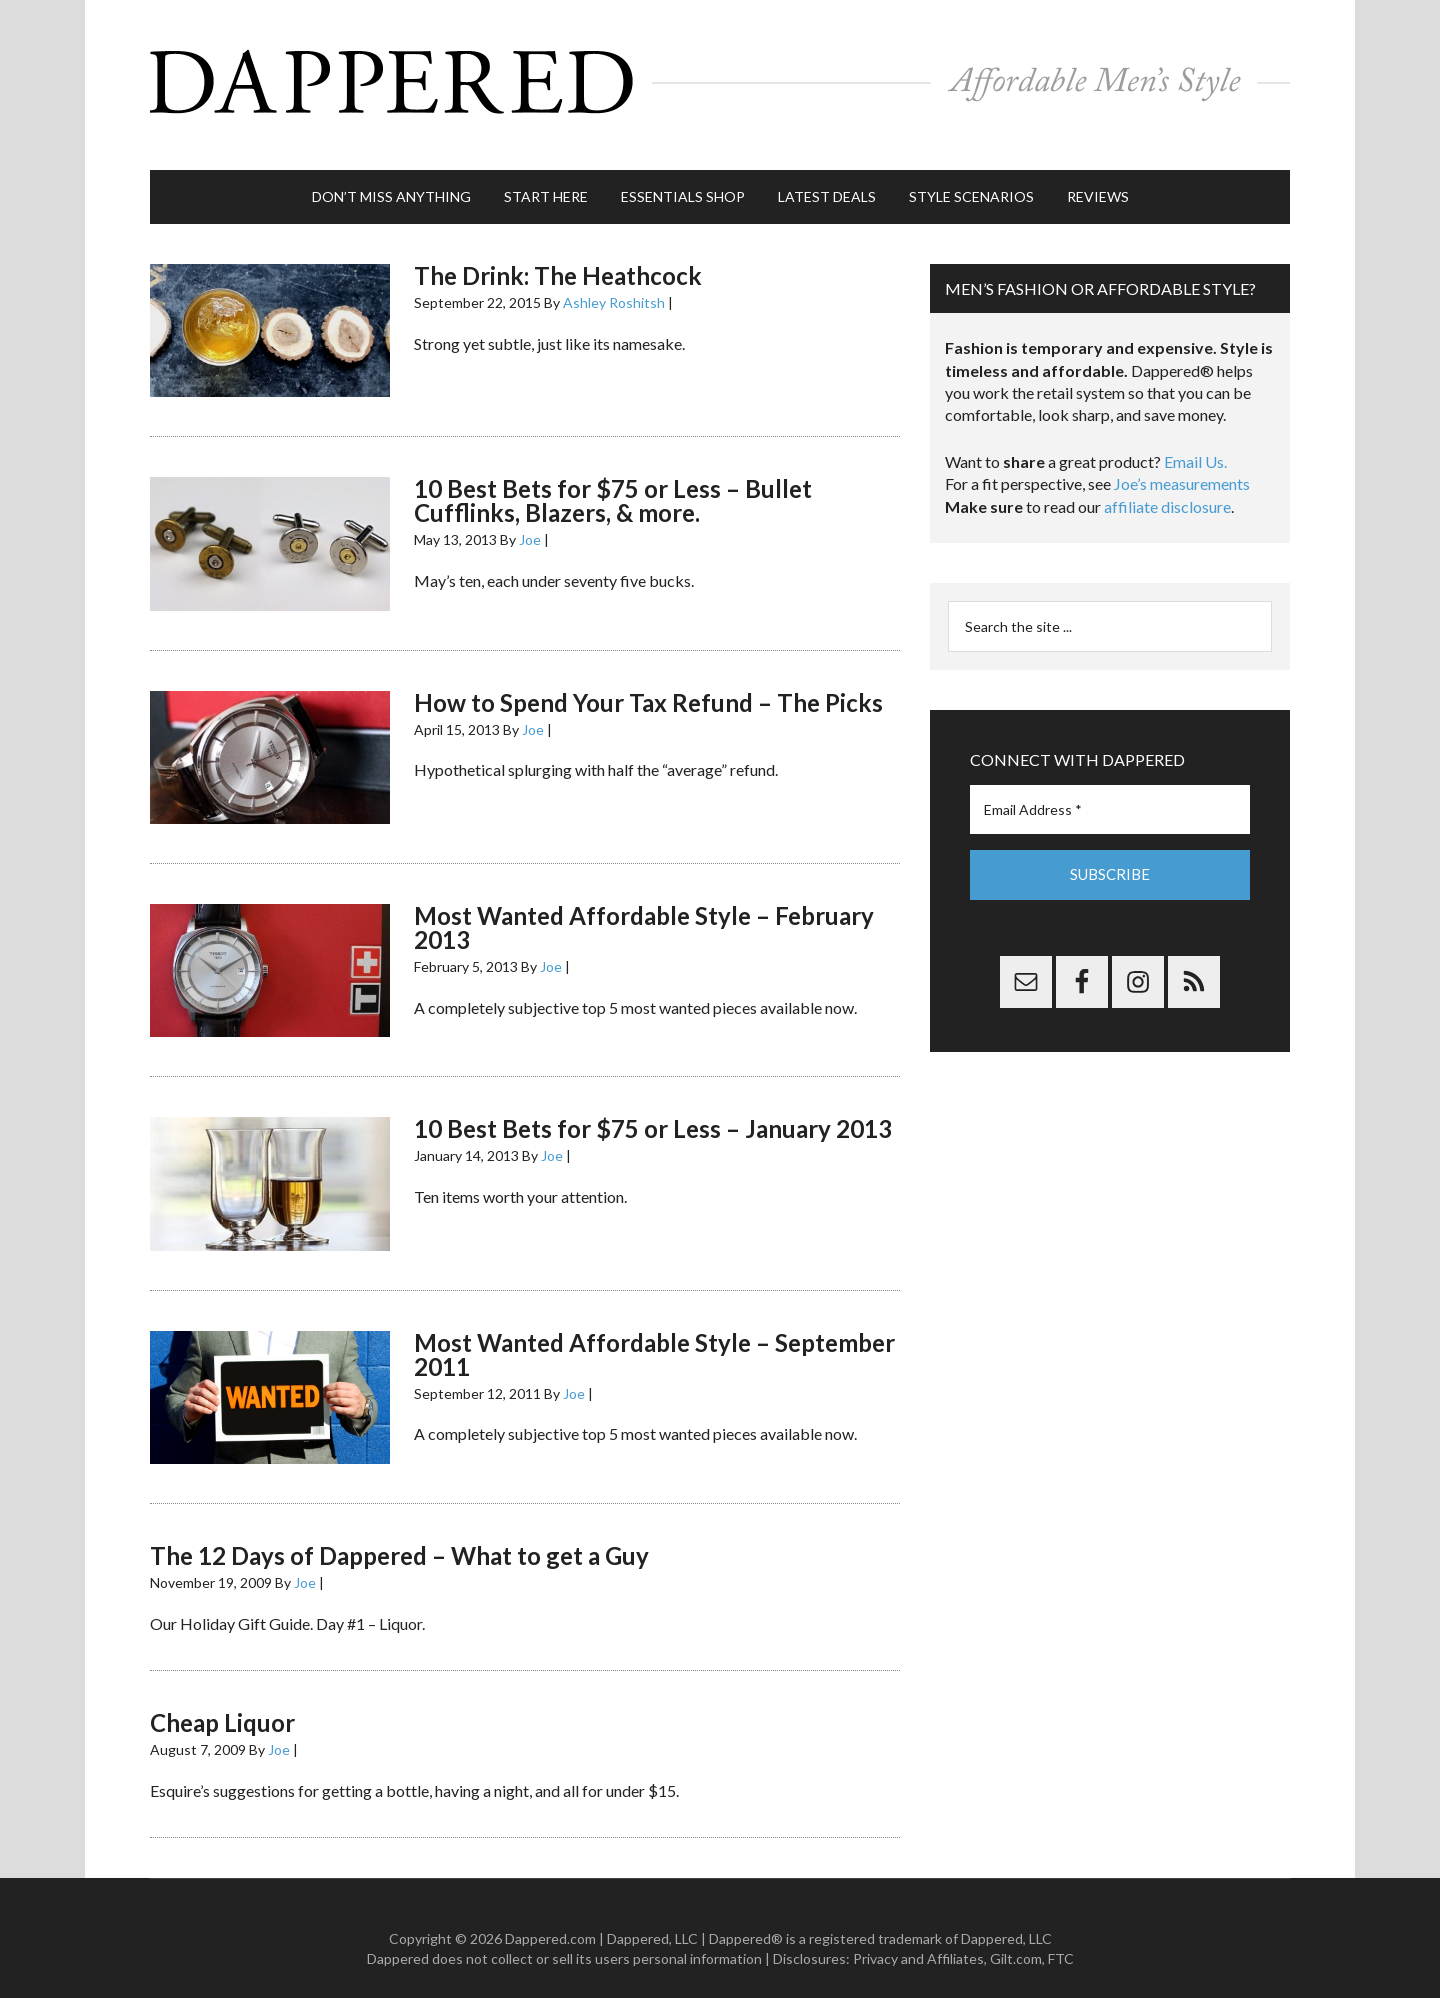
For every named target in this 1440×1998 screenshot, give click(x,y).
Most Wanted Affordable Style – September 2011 (654, 1334)
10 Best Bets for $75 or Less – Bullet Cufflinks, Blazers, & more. (613, 480)
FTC (1061, 1938)
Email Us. (1195, 441)
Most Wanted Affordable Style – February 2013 (644, 907)
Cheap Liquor (222, 1702)
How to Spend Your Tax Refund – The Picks (648, 682)
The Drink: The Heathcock (558, 255)
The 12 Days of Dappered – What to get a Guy (399, 1535)
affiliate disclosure (1167, 486)
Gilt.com (1016, 1938)
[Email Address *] (1110, 789)
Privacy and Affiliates (918, 1938)
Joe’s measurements (1182, 463)
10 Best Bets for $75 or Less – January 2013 (653, 1108)
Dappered (720, 75)
